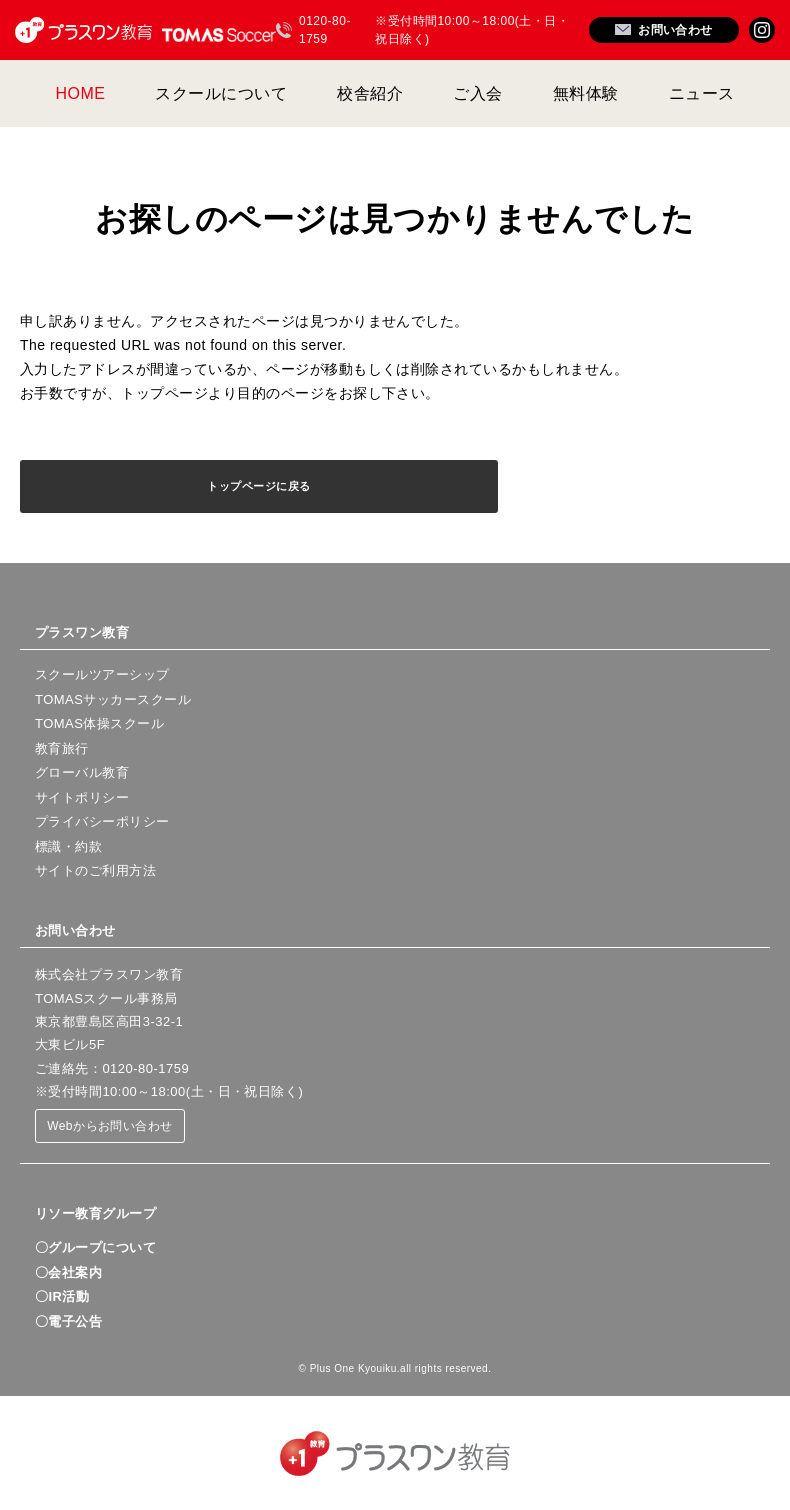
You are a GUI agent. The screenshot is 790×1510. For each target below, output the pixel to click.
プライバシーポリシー (102, 821)
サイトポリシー (82, 797)
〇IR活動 (62, 1296)
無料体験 (586, 93)
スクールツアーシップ (102, 674)
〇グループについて (95, 1247)
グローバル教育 (82, 772)
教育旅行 (62, 748)
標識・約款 (68, 846)
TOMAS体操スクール (99, 723)
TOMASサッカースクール (113, 699)
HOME (81, 93)
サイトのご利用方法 (95, 870)
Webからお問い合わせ (110, 1126)
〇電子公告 (68, 1321)
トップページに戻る (258, 486)
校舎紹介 (370, 93)
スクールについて (221, 93)
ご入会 (477, 93)
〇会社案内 (68, 1272)
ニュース (702, 93)
